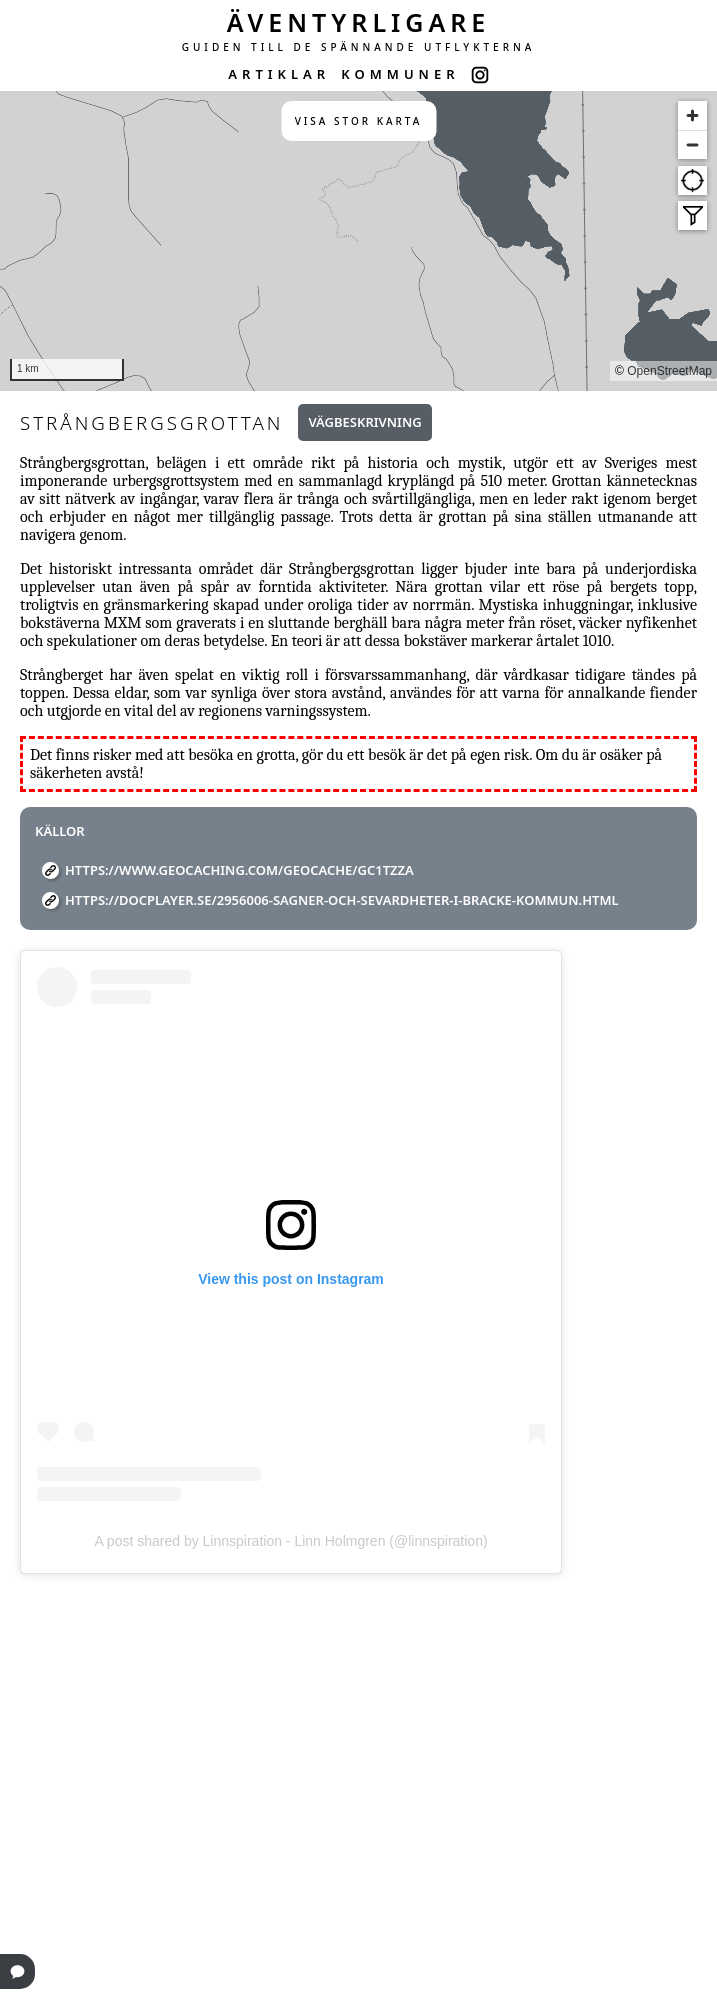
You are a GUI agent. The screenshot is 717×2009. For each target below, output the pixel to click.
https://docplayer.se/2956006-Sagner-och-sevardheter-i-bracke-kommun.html (342, 900)
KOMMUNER (400, 74)
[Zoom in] (692, 115)
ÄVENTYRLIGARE (359, 22)
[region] (358, 241)
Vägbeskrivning (364, 422)
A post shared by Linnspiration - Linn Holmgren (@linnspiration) (290, 1541)
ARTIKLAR (279, 74)
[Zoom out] (692, 144)
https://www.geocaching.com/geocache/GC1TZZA (239, 870)
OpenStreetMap (669, 371)
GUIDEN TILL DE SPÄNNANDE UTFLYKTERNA (359, 47)
